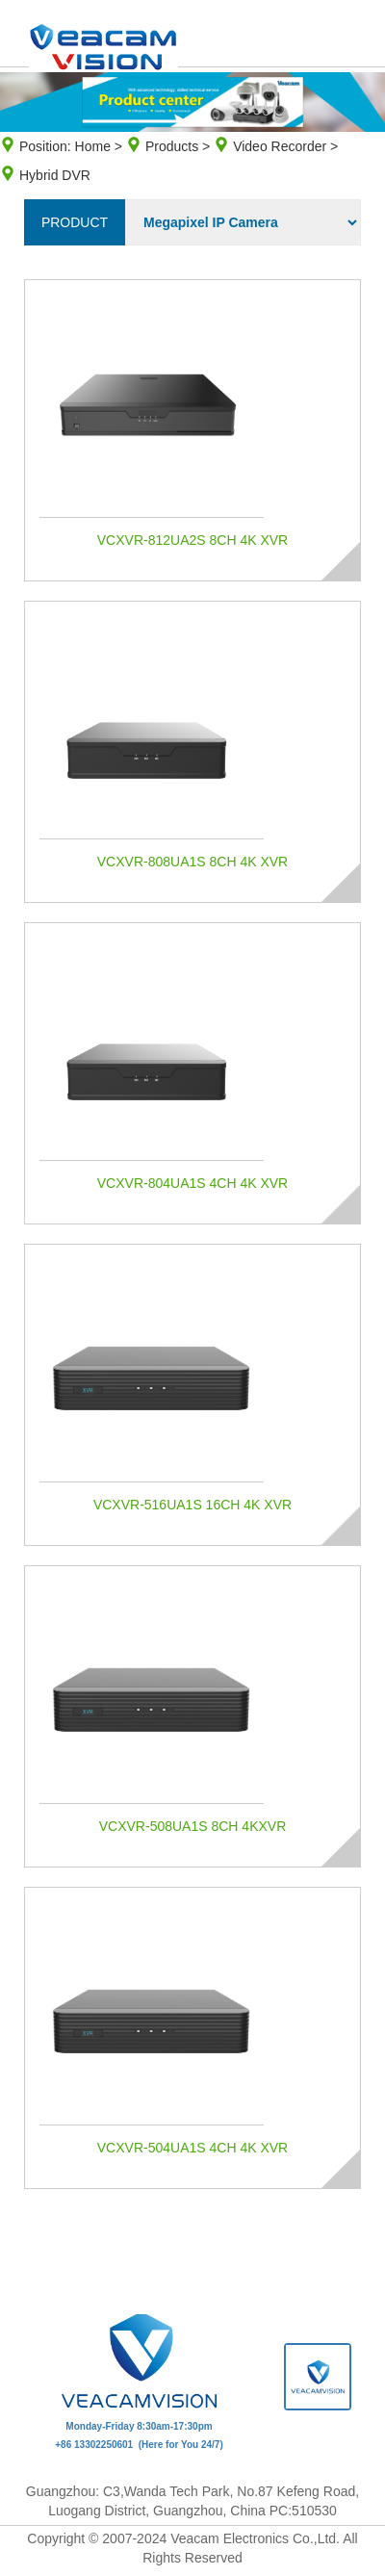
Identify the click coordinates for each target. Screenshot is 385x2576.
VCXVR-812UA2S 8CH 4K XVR (192, 540)
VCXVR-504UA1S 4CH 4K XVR (192, 2147)
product (74, 222)
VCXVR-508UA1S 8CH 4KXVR (193, 1826)
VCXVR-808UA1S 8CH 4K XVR (192, 861)
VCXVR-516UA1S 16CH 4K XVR (192, 1504)
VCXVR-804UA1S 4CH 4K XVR (192, 1183)
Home (93, 146)
